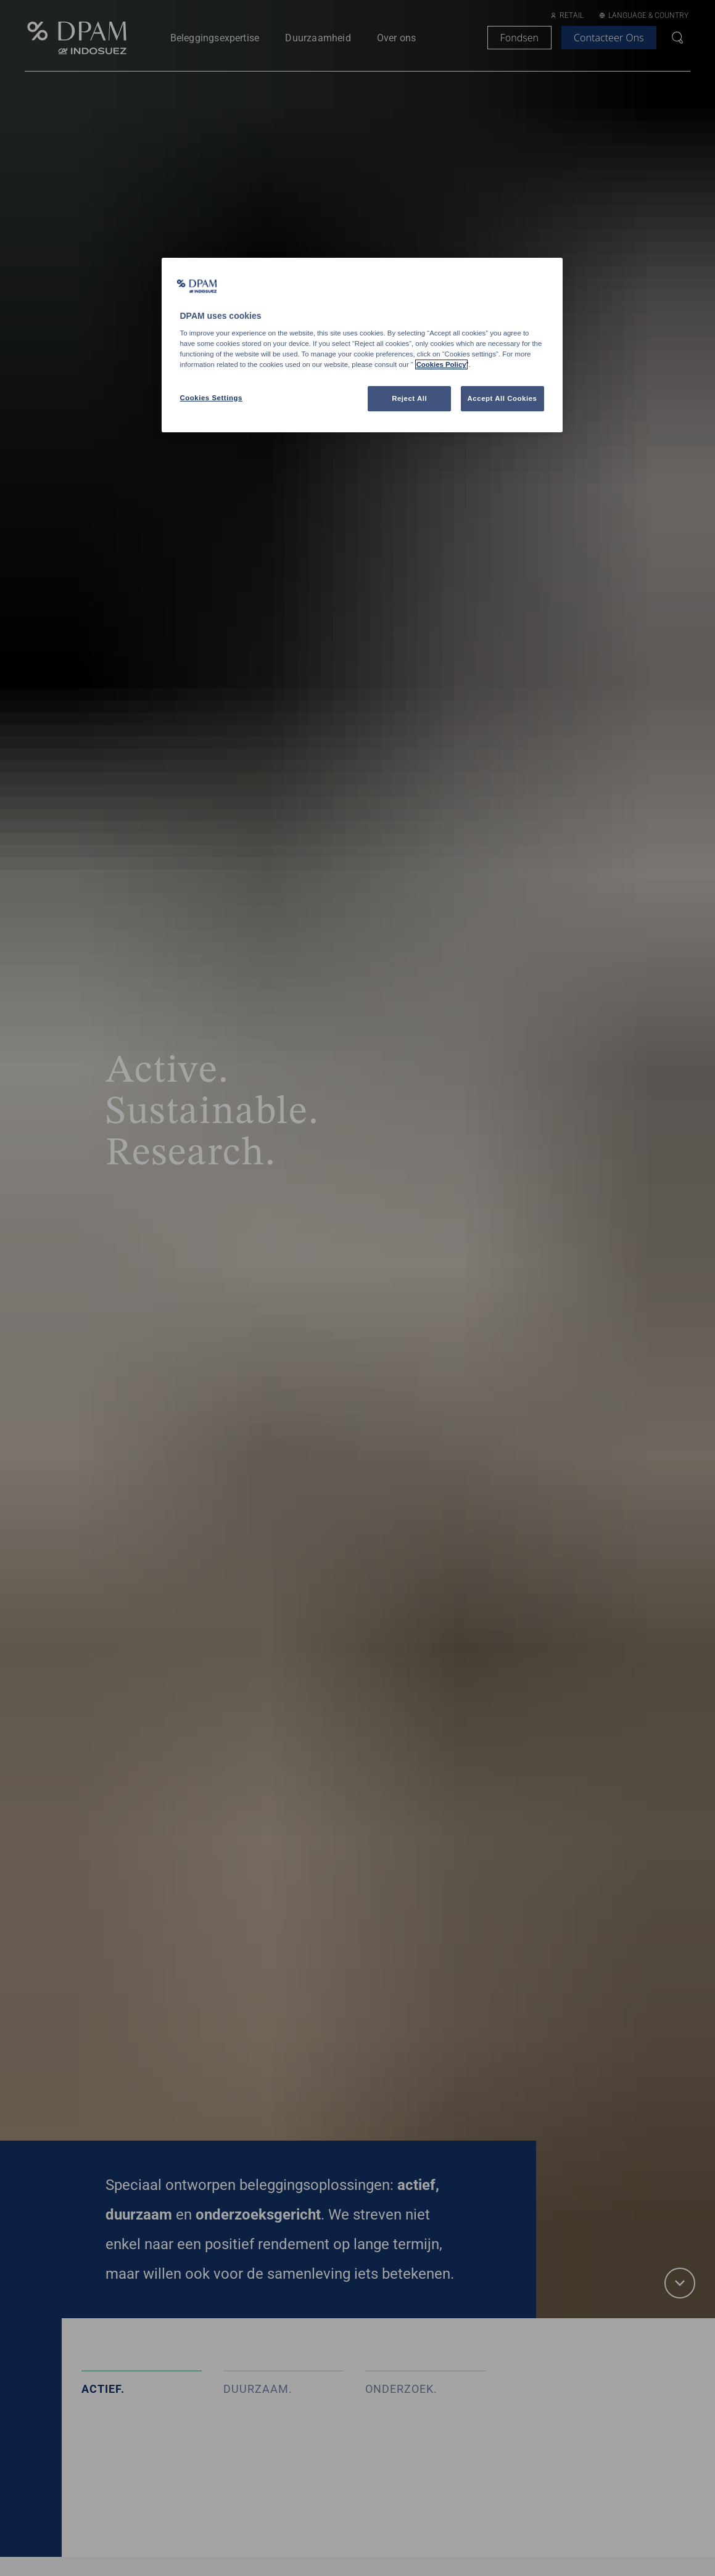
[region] (362, 345)
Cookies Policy (441, 364)
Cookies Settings (211, 397)
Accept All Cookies (502, 398)
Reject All (409, 398)
